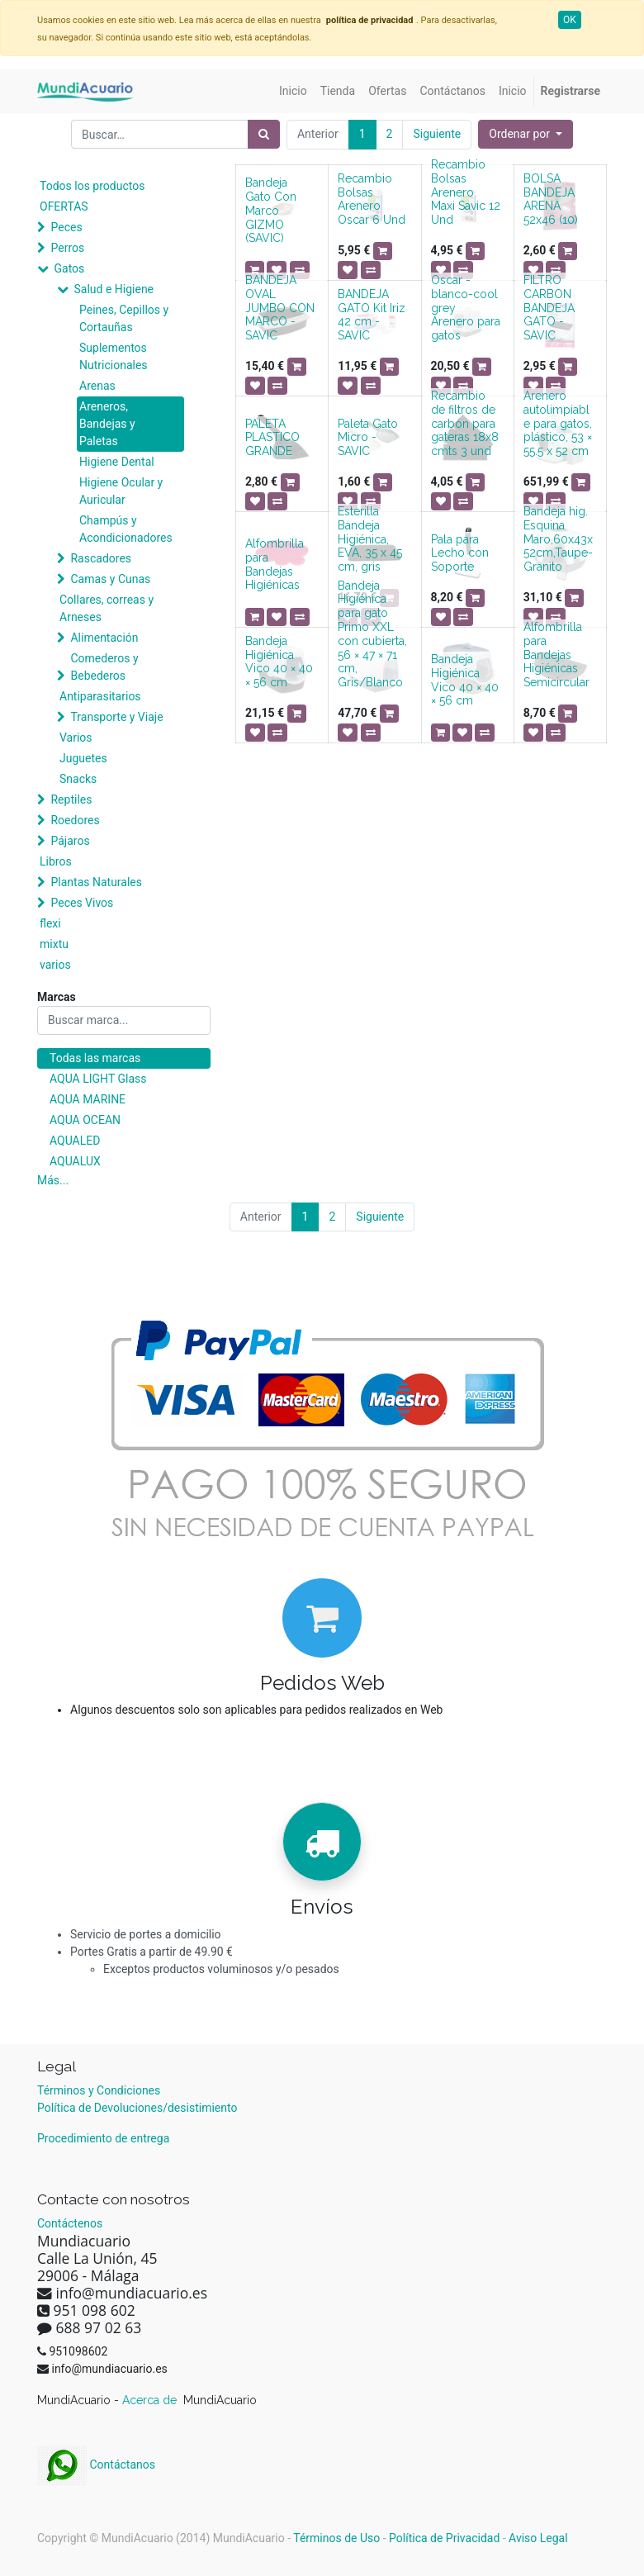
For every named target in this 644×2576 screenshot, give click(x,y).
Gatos (69, 268)
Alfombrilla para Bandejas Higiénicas (274, 564)
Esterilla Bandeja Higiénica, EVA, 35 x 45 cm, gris (370, 539)
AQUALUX (75, 1161)
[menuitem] (293, 91)
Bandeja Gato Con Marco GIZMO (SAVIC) (270, 210)
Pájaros (69, 840)
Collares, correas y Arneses (106, 608)
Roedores (74, 820)
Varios (75, 737)
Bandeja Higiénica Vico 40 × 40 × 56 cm (279, 661)
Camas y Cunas (110, 579)
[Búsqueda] (264, 134)
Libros (56, 861)
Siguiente (437, 133)
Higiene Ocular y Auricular (121, 491)
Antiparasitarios (100, 696)
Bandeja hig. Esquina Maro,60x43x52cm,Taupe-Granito (558, 539)
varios (55, 964)
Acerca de (151, 2400)
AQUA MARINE (87, 1099)
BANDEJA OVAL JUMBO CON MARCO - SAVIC (280, 307)
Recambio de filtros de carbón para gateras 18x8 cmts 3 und (465, 423)
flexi (50, 923)
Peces (66, 227)
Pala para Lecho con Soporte (460, 553)
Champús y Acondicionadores (126, 529)
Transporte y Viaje (116, 716)
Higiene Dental (116, 461)
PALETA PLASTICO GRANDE (272, 437)
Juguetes (83, 758)
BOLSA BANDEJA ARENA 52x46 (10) (550, 199)
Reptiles (71, 799)
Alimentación (104, 637)
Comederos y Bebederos (104, 667)
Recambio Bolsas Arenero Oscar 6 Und (371, 199)
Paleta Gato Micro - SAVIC (368, 437)
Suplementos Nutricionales (113, 356)
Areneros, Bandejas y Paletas (107, 424)
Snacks (78, 778)
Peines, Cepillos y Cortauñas (123, 318)
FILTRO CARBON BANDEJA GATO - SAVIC (549, 307)
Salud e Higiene (113, 289)
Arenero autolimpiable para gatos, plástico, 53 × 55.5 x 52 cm (557, 423)
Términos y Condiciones (98, 2090)
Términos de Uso (336, 2538)
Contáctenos (69, 2223)
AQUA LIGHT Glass (98, 1078)
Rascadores (100, 558)
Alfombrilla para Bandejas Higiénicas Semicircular (556, 654)
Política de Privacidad (444, 2538)
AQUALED (75, 1140)
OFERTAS (64, 206)
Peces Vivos (81, 902)
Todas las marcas (95, 1058)
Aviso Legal (538, 2538)
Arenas (97, 385)
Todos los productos (92, 185)
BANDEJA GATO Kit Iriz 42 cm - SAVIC (371, 314)
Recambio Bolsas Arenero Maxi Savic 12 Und (465, 192)
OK (569, 20)
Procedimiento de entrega (103, 2138)
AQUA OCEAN (85, 1120)
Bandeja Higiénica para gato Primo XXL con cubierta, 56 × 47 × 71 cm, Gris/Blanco (372, 634)
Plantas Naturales (96, 882)
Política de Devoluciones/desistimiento (137, 2107)
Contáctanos (96, 2464)
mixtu (54, 944)
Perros (67, 247)
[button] (525, 134)
